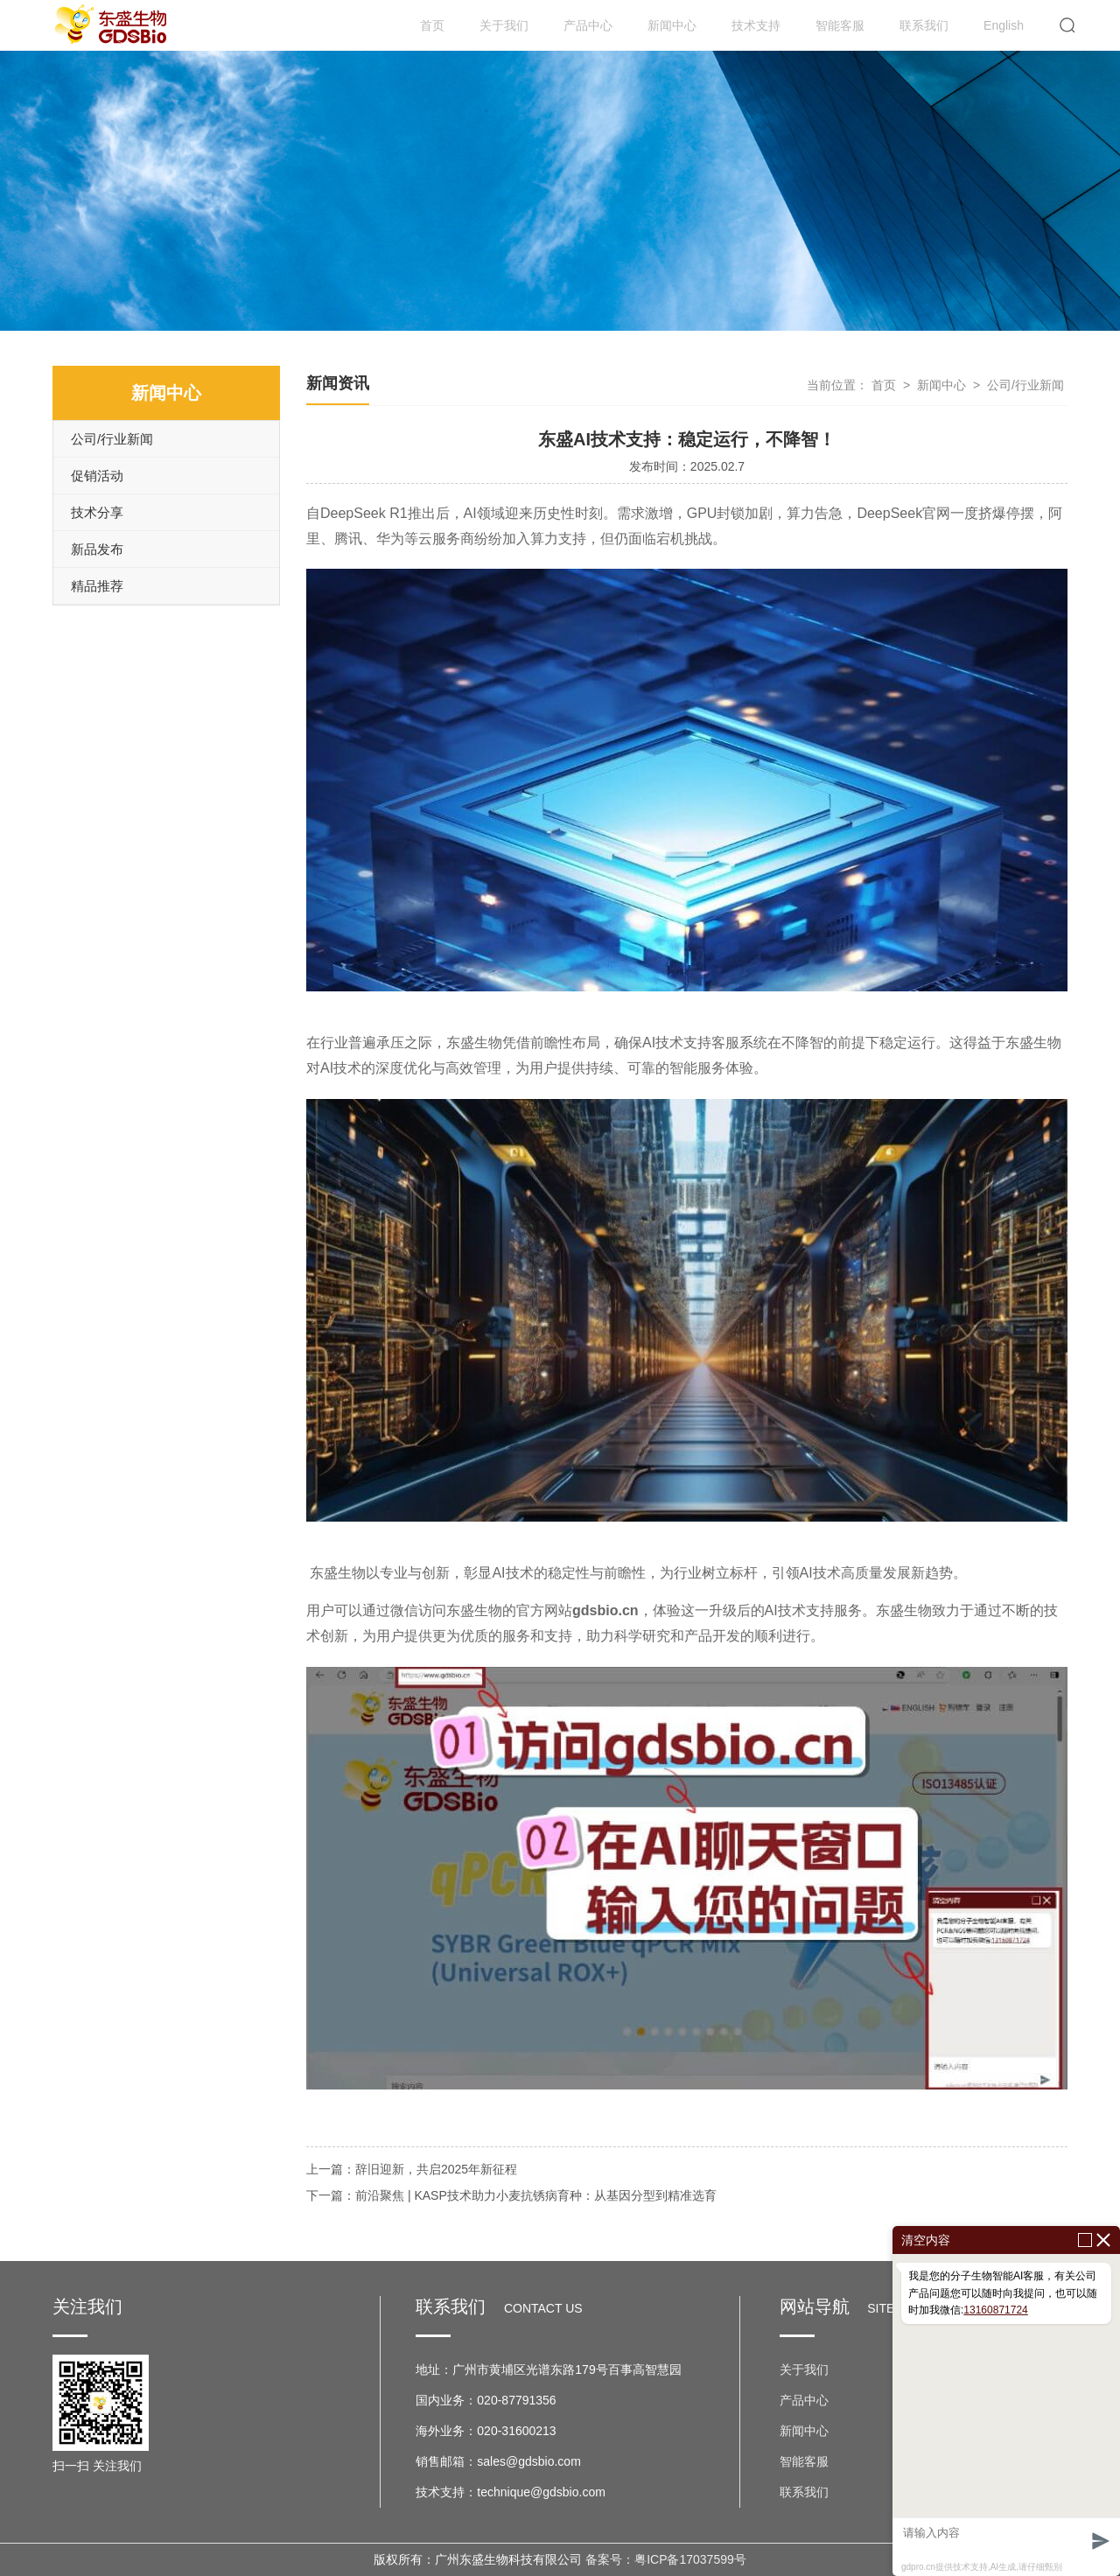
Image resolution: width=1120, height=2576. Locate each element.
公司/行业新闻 (112, 438)
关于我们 (504, 25)
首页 (432, 25)
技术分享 (97, 512)
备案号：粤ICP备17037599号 (665, 2559)
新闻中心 (672, 25)
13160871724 (995, 2310)
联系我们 (924, 25)
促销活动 (97, 475)
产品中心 (588, 25)
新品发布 (97, 549)
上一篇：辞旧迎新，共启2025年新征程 (411, 2169)
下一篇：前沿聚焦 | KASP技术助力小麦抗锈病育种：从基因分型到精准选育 (511, 2195)
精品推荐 (97, 585)
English (1004, 25)
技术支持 (756, 25)
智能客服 (840, 25)
